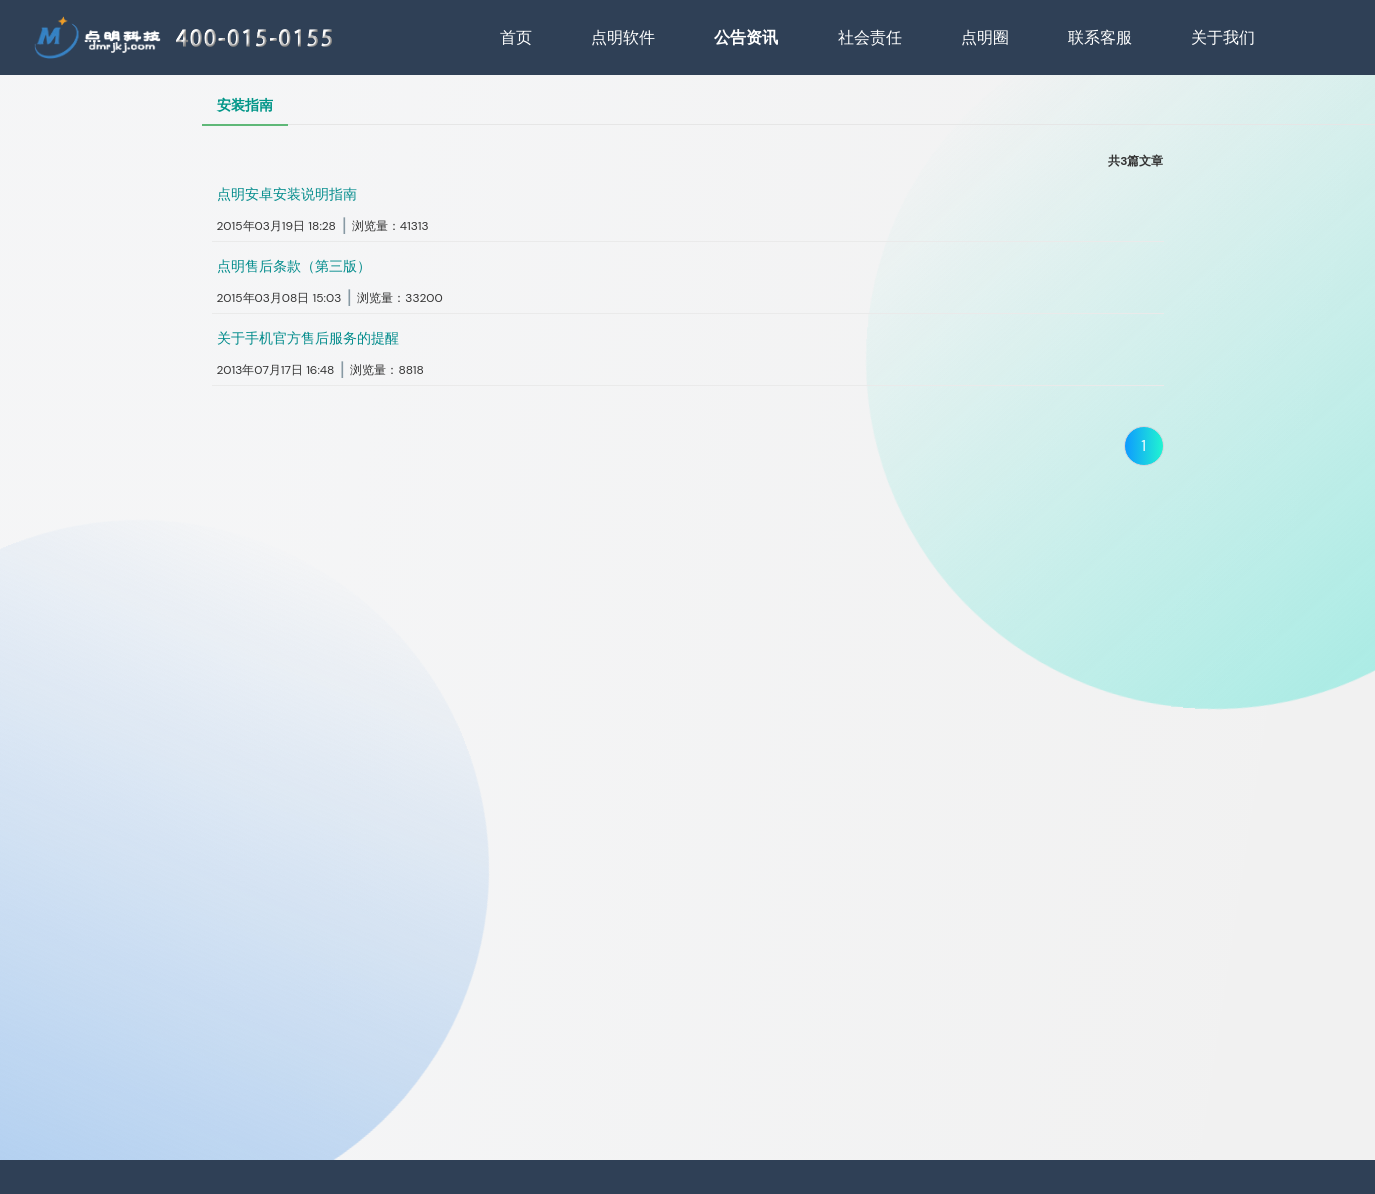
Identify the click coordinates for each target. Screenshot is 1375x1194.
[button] (688, 211)
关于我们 (1223, 37)
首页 (516, 37)
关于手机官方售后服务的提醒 (308, 338)
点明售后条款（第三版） (294, 266)
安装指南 (245, 105)
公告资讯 (746, 37)
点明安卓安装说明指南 (287, 194)
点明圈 (985, 37)
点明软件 (623, 37)
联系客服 (1100, 37)
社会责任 (870, 37)
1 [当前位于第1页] (1143, 446)
